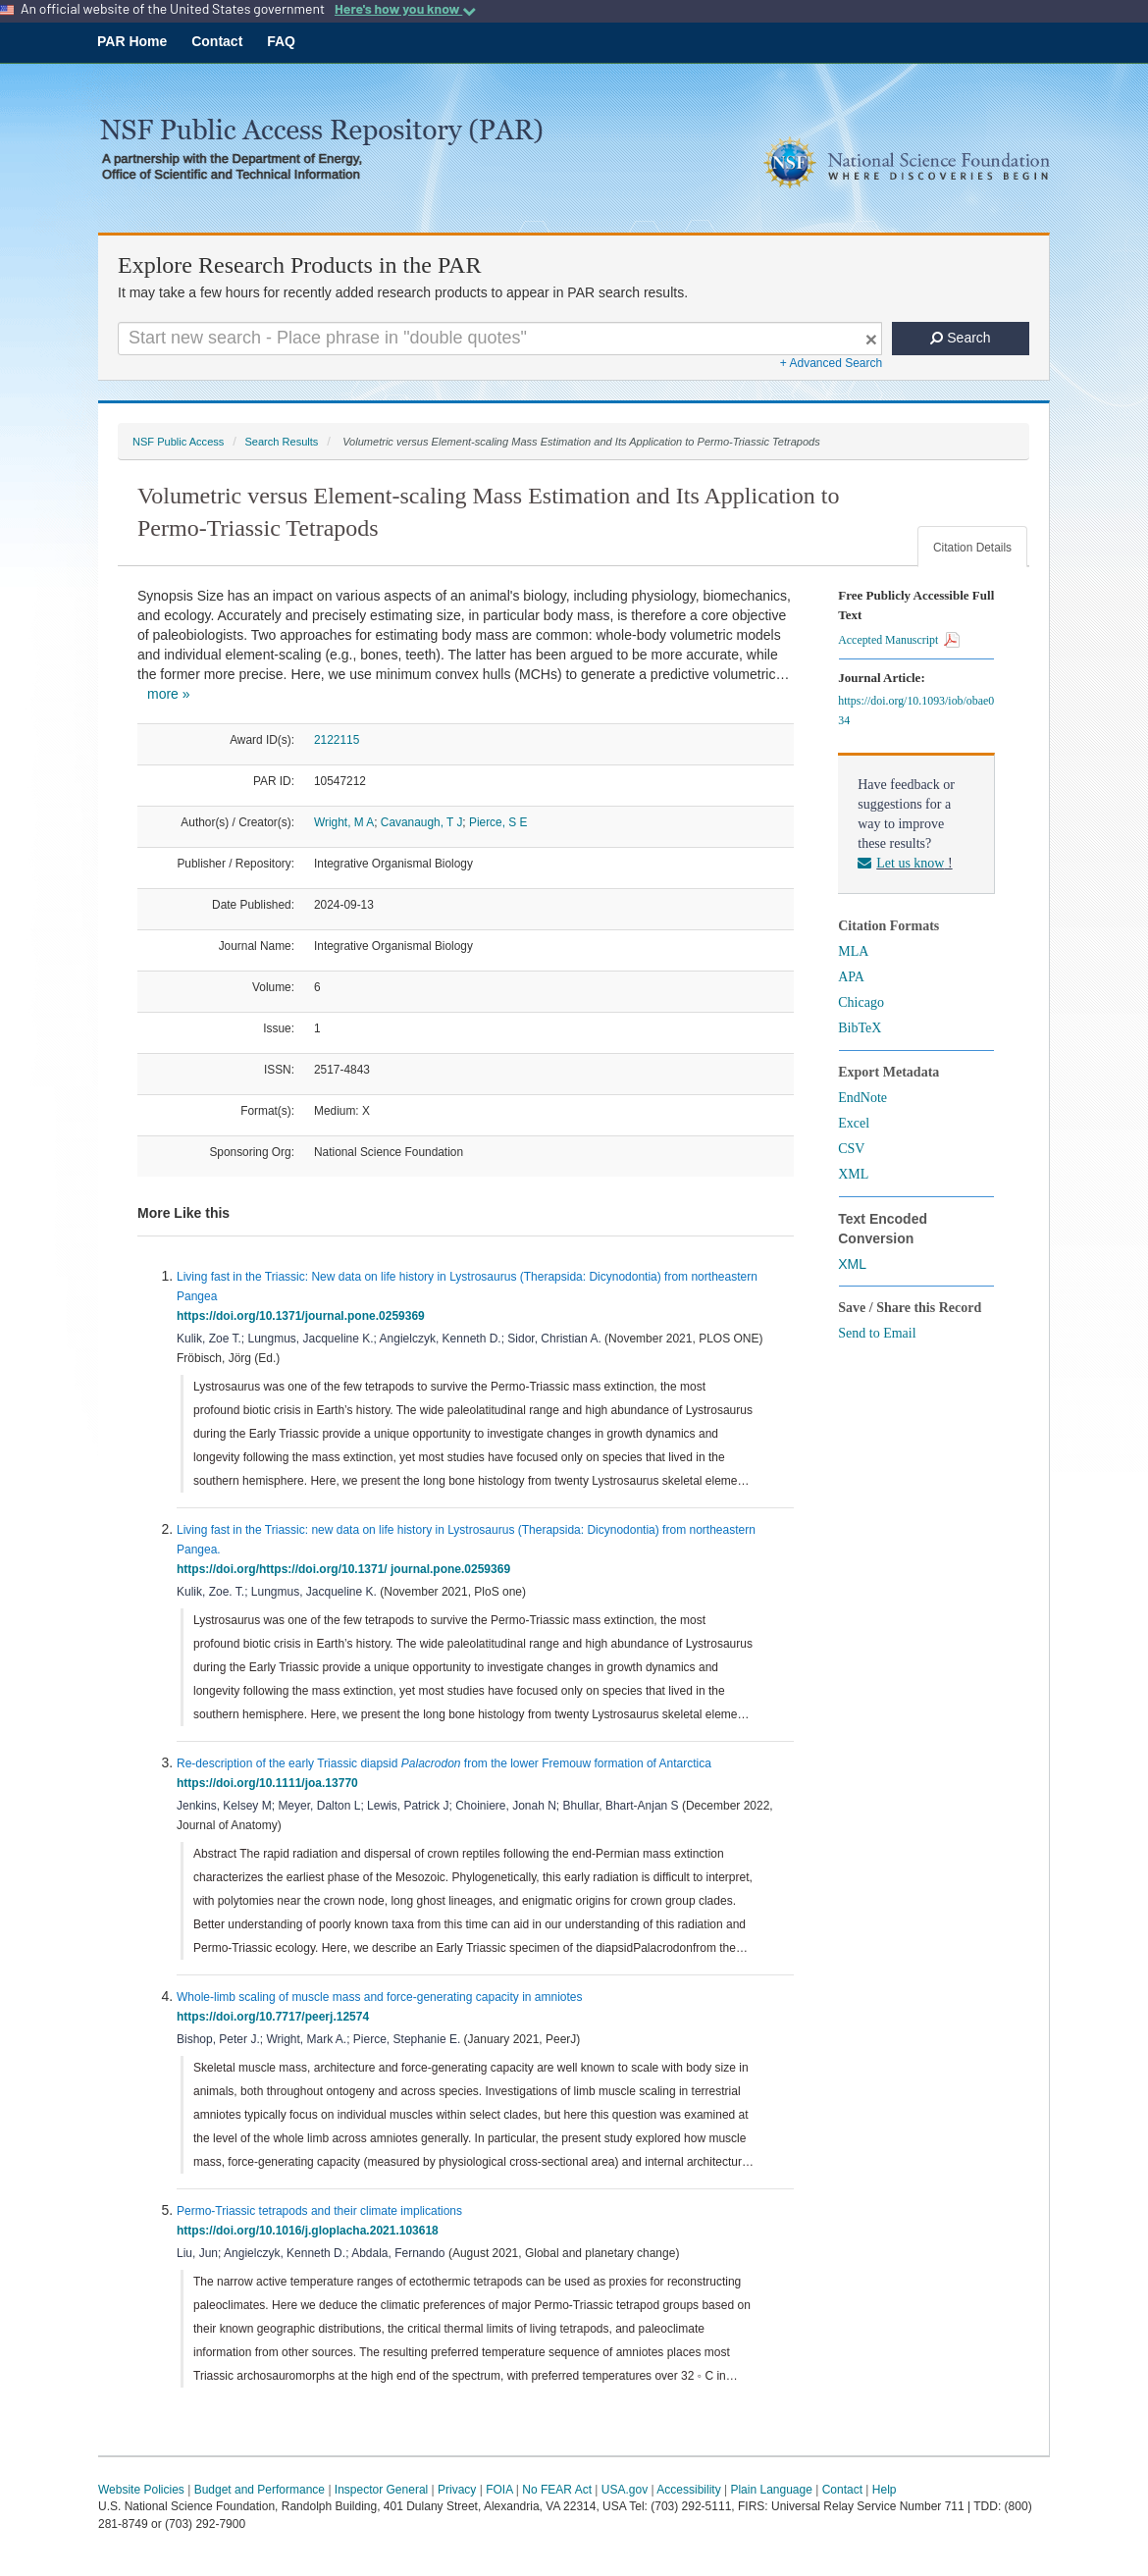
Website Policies (141, 2490)
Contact (216, 41)
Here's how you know (405, 9)
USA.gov (624, 2490)
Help (884, 2490)
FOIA (499, 2490)
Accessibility (688, 2490)
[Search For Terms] (500, 338)
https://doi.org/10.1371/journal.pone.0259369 (304, 1316)
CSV (851, 1148)
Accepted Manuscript (899, 640)
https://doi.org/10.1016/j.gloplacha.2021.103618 (310, 2230)
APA (851, 977)
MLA (853, 951)
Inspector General (381, 2490)
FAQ (281, 41)
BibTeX (859, 1028)
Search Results (281, 441)
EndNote (862, 1097)
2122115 (336, 740)
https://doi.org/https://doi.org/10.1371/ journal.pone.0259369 (347, 1569)
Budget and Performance (259, 2490)
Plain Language (770, 2490)
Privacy (457, 2490)
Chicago (861, 1002)
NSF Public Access (178, 441)
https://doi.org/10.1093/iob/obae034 (916, 710)
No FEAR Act (557, 2490)
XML (853, 1174)
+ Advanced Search (831, 363)
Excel (853, 1123)
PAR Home (132, 41)
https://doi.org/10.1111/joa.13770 (270, 1783)
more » (168, 694)
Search (960, 337)
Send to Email (876, 1333)
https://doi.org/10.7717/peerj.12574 (276, 2017)
